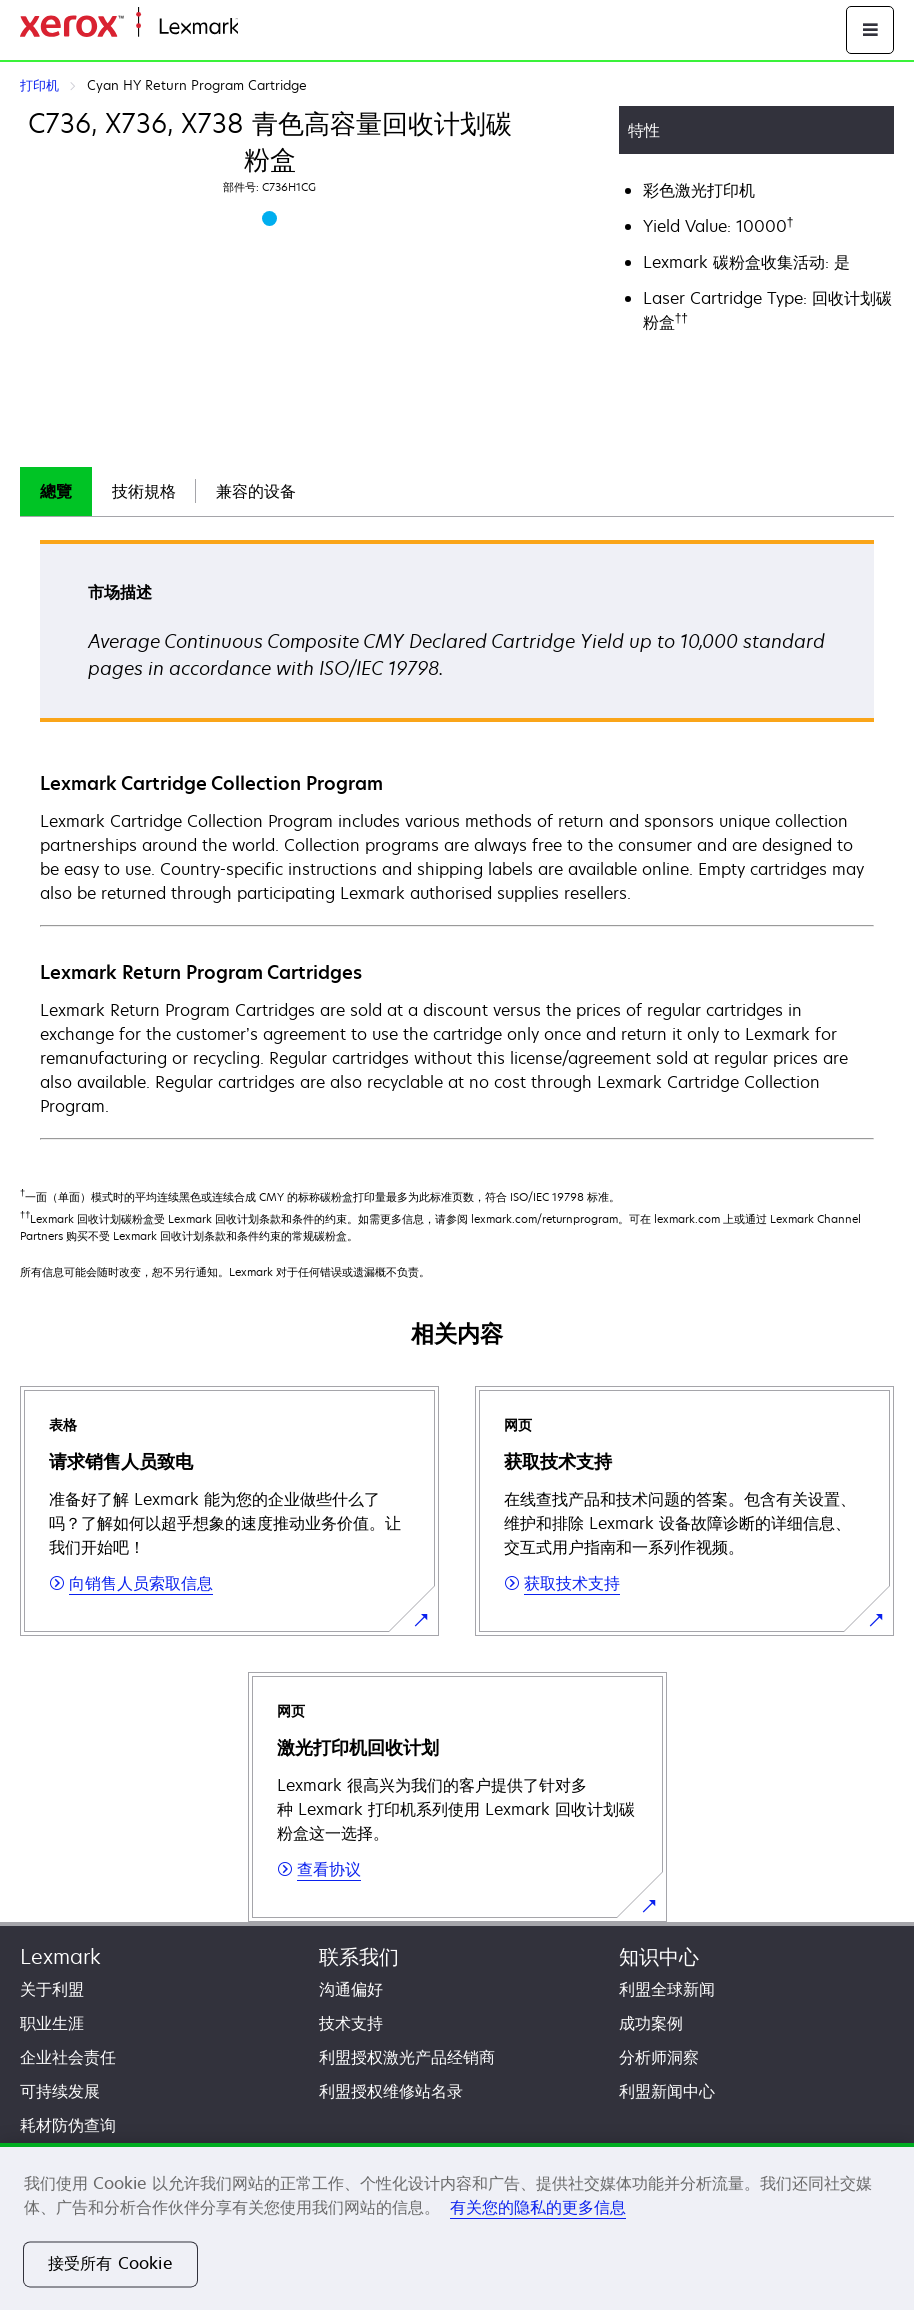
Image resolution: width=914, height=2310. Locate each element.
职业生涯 (52, 2023)
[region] (457, 2226)
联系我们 (359, 1956)
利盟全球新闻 (667, 1989)
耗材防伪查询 (68, 2125)
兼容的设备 (256, 491)
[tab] (56, 491)
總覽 (56, 491)
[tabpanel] (457, 838)
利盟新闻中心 (667, 2091)
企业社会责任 (68, 2057)
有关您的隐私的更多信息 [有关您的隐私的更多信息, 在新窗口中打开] (538, 2207)
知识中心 (659, 1956)
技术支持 (351, 2023)
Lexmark (60, 1956)
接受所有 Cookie (110, 2264)
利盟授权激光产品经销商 (407, 2057)
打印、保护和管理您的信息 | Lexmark (356, 27)
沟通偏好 (351, 1989)
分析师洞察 (659, 2057)
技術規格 (144, 491)
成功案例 (651, 2023)
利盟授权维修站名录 (391, 2091)
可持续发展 (60, 2091)
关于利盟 (52, 1989)
